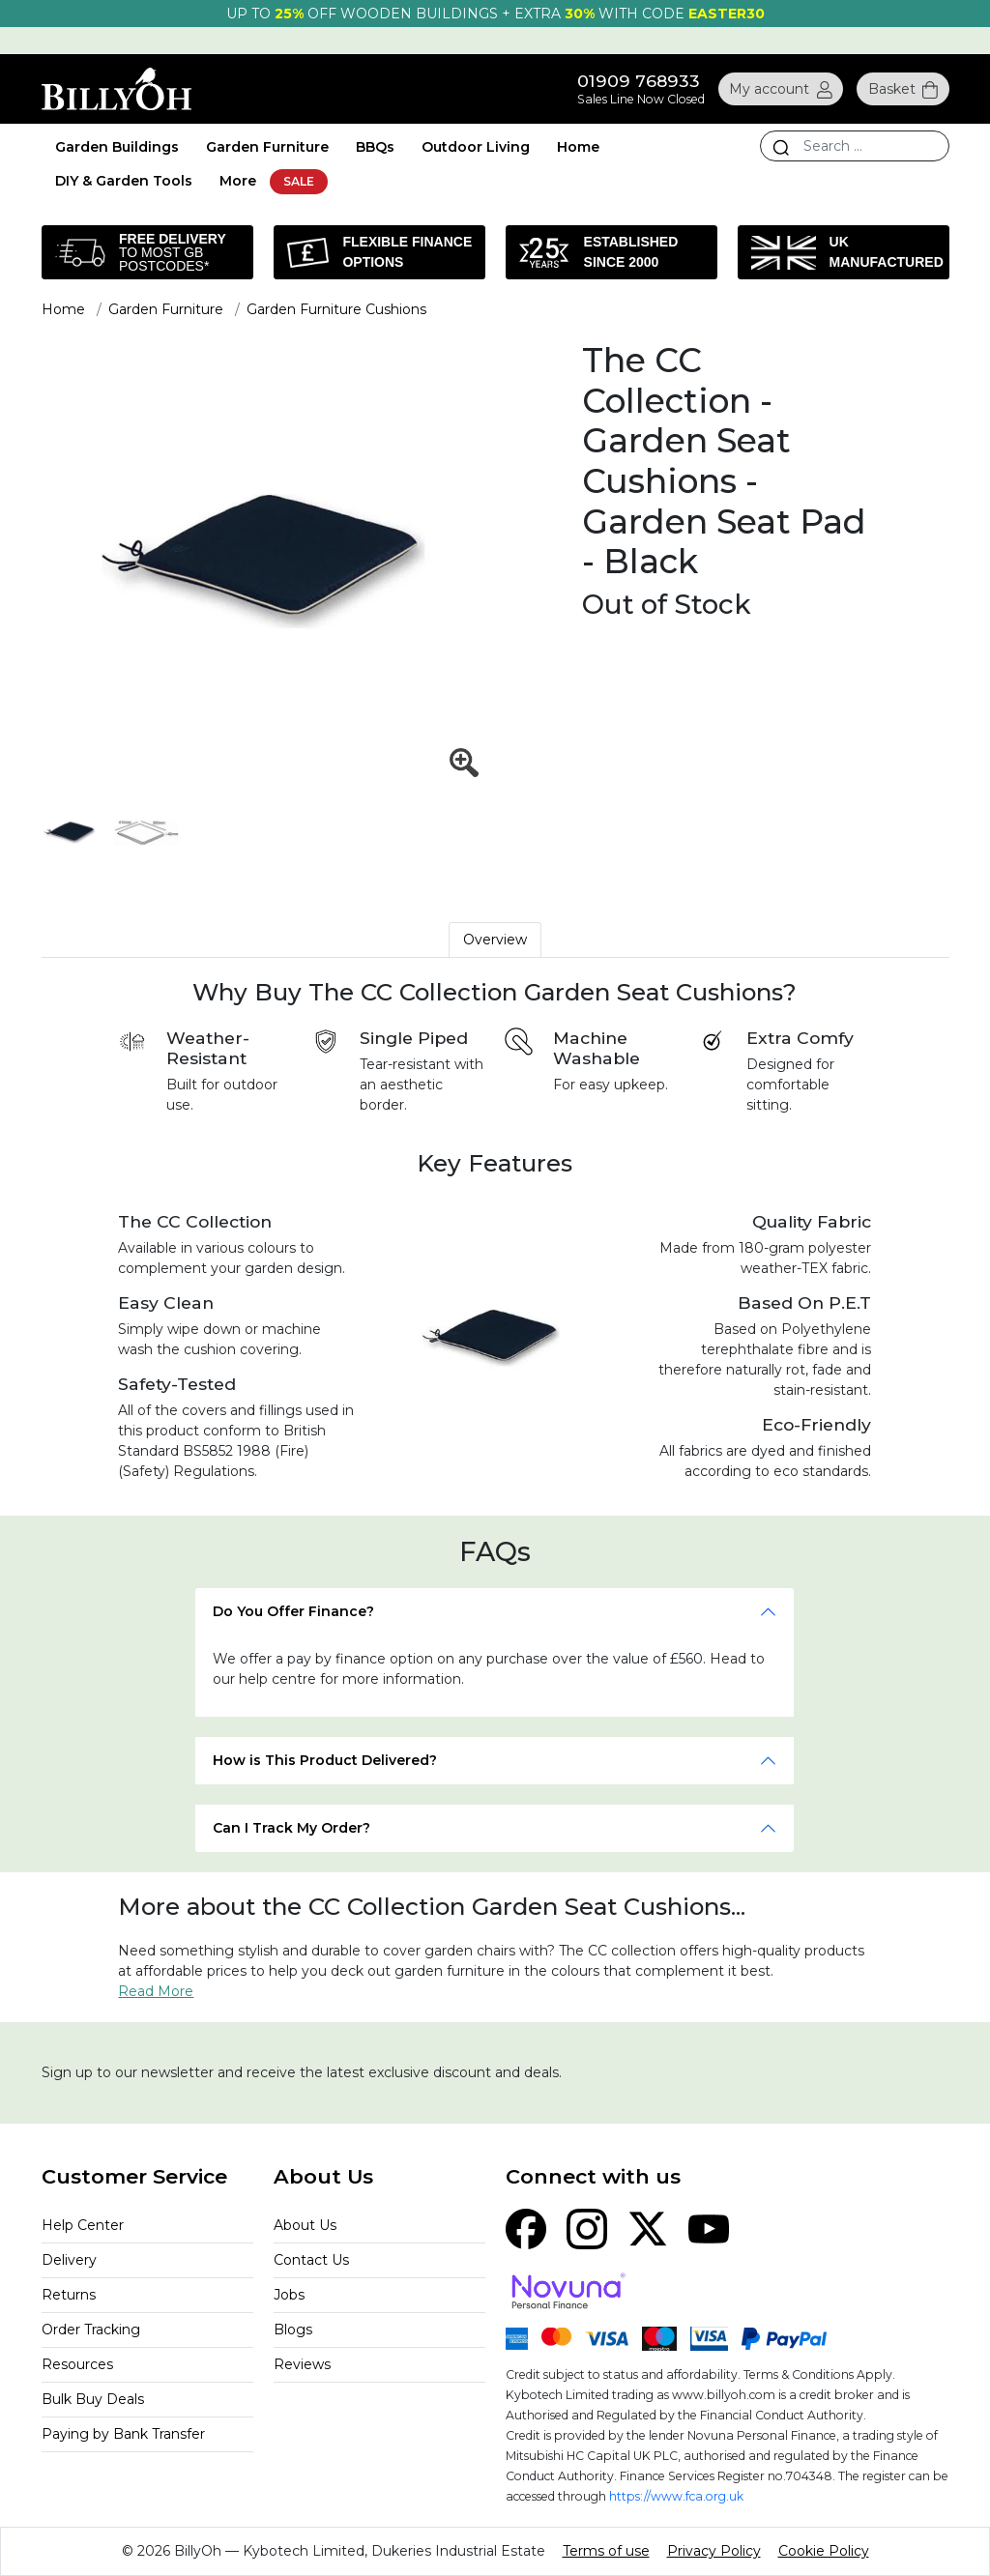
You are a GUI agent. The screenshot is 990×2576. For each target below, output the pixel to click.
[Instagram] (587, 2228)
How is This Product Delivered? (325, 1760)
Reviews (302, 2364)
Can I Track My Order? (291, 1828)
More (237, 180)
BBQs (375, 147)
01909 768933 (638, 81)
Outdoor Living (476, 147)
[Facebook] (526, 2228)
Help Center (83, 2225)
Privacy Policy (714, 2551)
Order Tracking (91, 2329)
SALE (298, 181)
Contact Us (311, 2260)
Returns (69, 2294)
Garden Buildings (117, 147)
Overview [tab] (495, 939)
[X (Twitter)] (647, 2228)
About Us (305, 2225)
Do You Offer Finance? (293, 1611)
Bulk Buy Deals (93, 2399)
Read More (155, 1991)
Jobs (289, 2294)
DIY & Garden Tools (123, 180)
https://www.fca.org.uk (676, 2496)
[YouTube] (708, 2228)
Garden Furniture (267, 147)
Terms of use (606, 2551)
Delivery (69, 2260)
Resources (77, 2364)
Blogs (293, 2329)
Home (578, 147)
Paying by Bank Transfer (123, 2434)
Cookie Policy (823, 2551)
